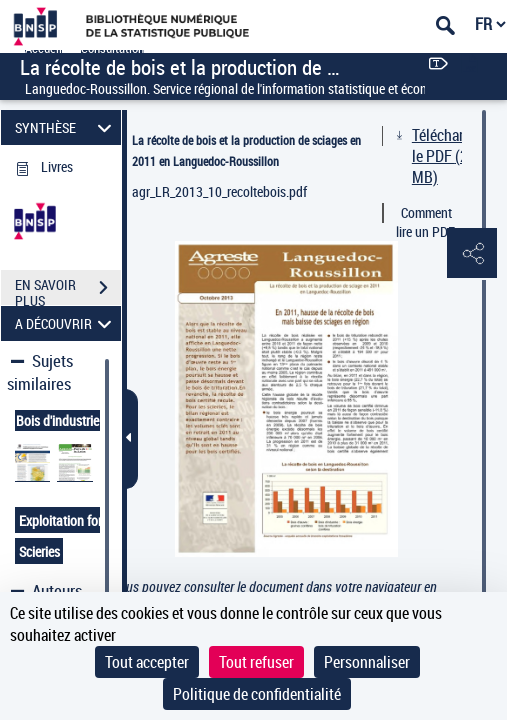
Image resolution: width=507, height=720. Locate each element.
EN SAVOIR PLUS (68, 290)
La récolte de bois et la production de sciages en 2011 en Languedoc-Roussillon (246, 150)
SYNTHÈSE (66, 127)
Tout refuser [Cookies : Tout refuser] (256, 662)
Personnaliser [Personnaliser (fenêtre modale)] (367, 662)
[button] (472, 254)
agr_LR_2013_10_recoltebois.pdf (219, 191)
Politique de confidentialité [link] (257, 694)
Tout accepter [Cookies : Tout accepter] (147, 662)
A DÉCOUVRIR (66, 323)
